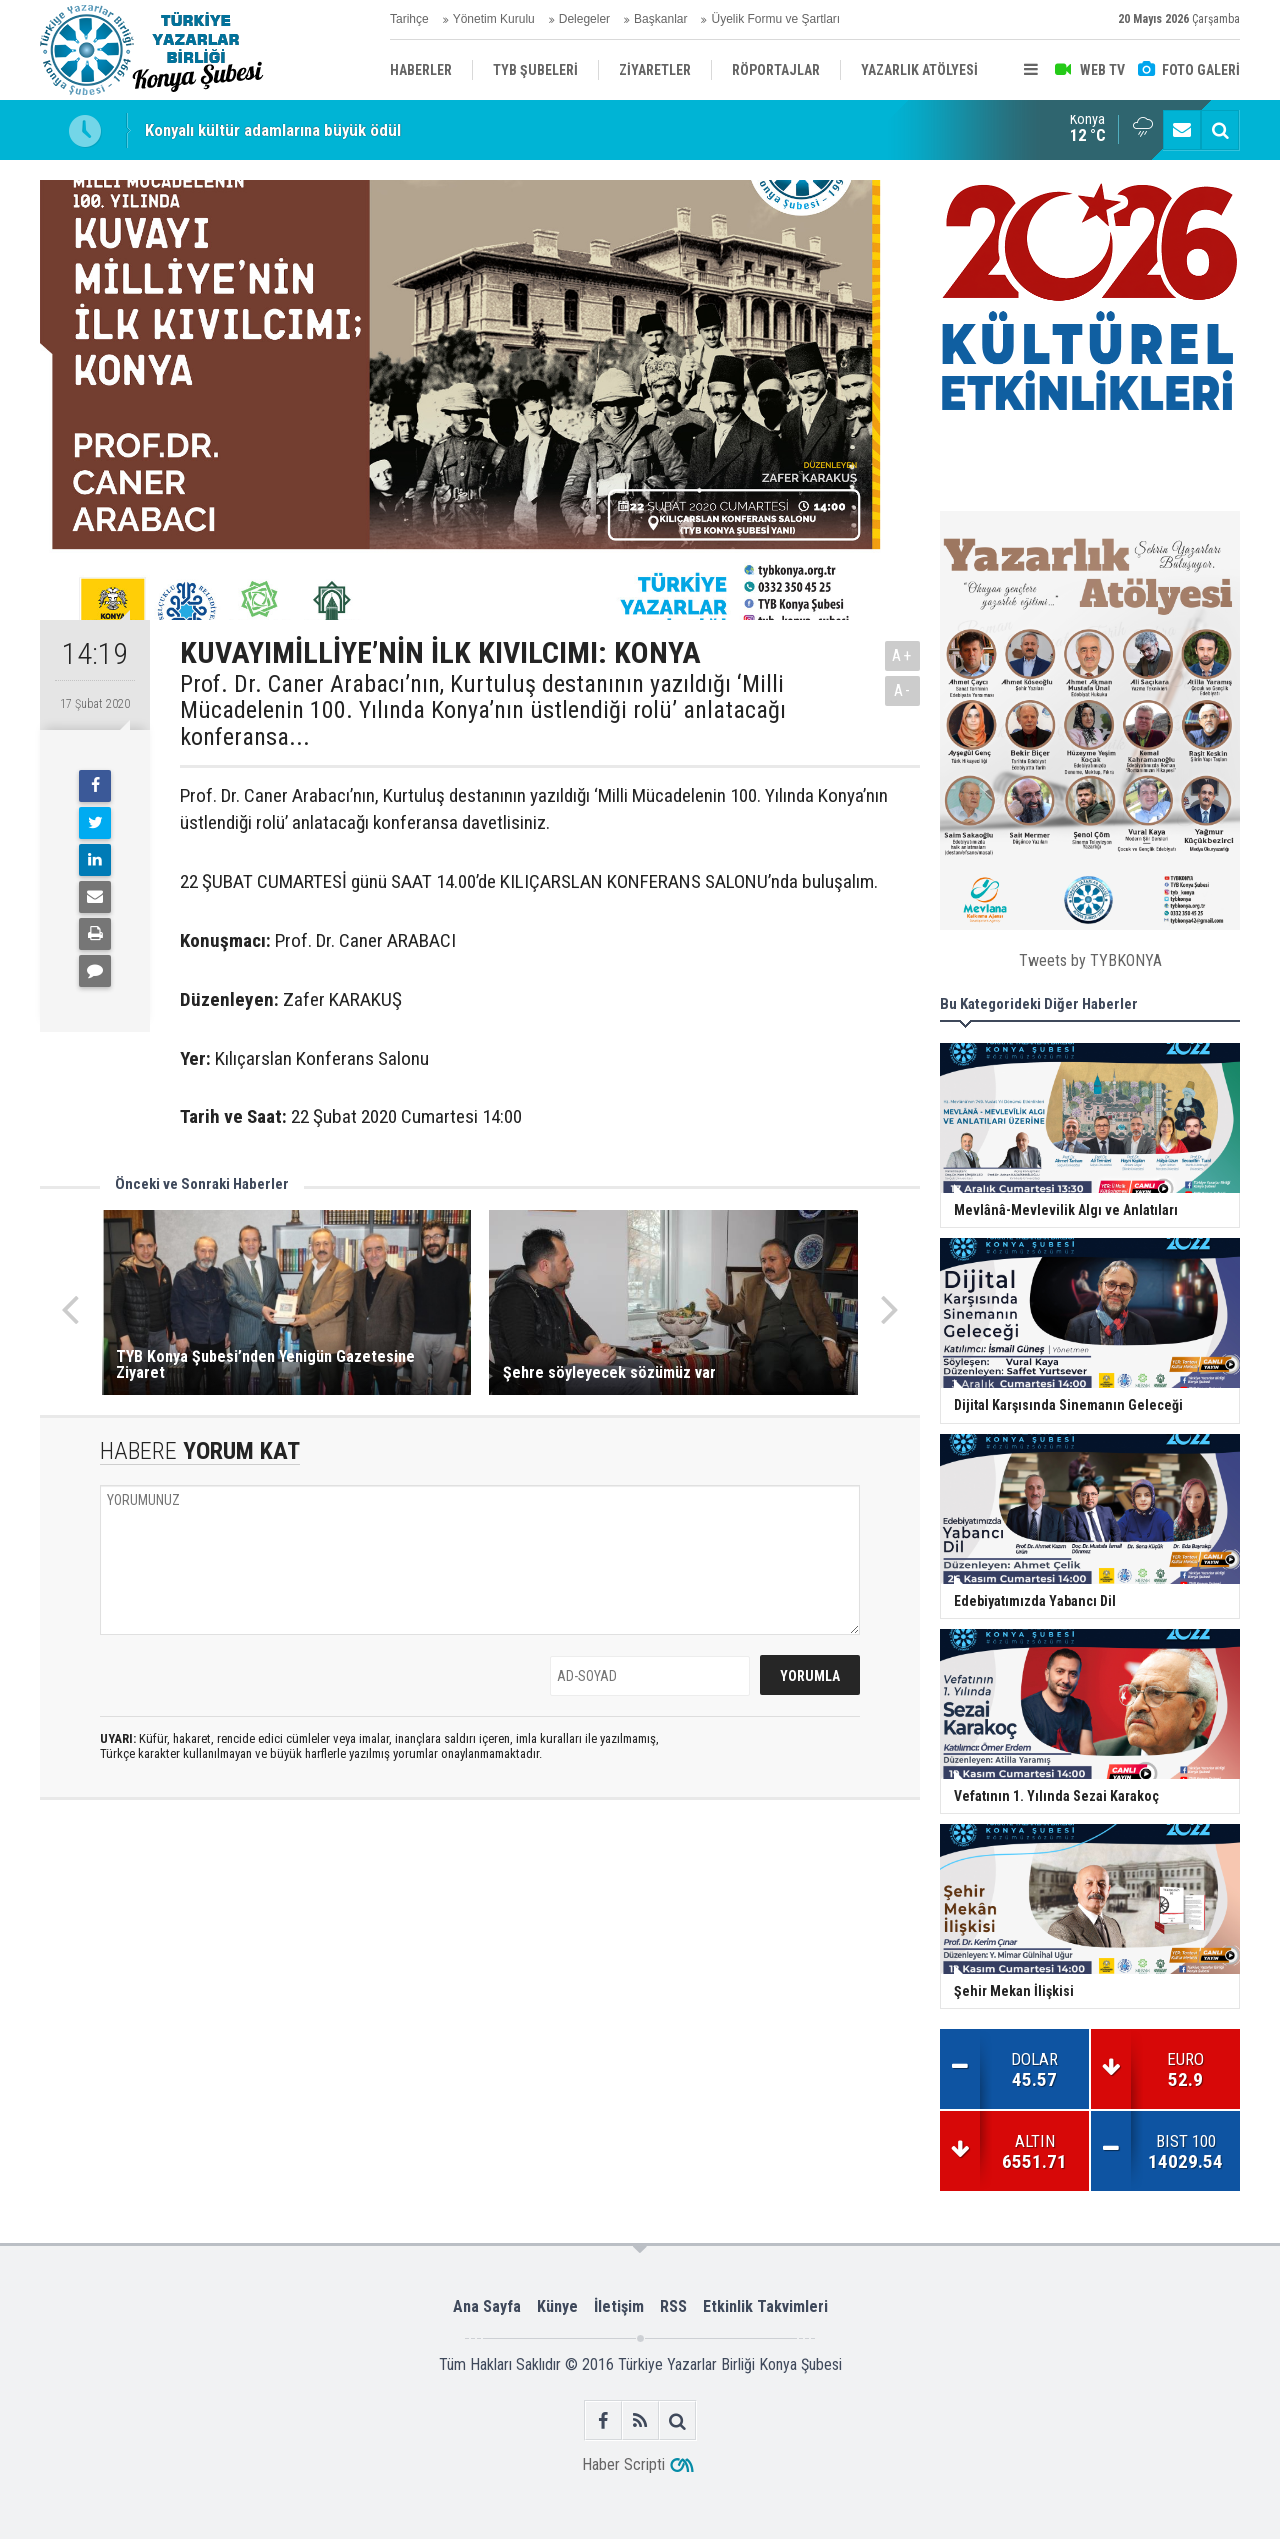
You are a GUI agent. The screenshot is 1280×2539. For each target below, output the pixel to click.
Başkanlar (660, 19)
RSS (673, 2306)
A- (903, 690)
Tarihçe (409, 19)
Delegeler (584, 19)
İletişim (619, 2306)
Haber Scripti (623, 2464)
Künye (557, 2306)
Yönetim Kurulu (494, 19)
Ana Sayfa (487, 2306)
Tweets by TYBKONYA (1090, 960)
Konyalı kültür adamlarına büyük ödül (273, 130)
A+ (902, 655)
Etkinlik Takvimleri (765, 2306)
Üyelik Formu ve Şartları (775, 19)
